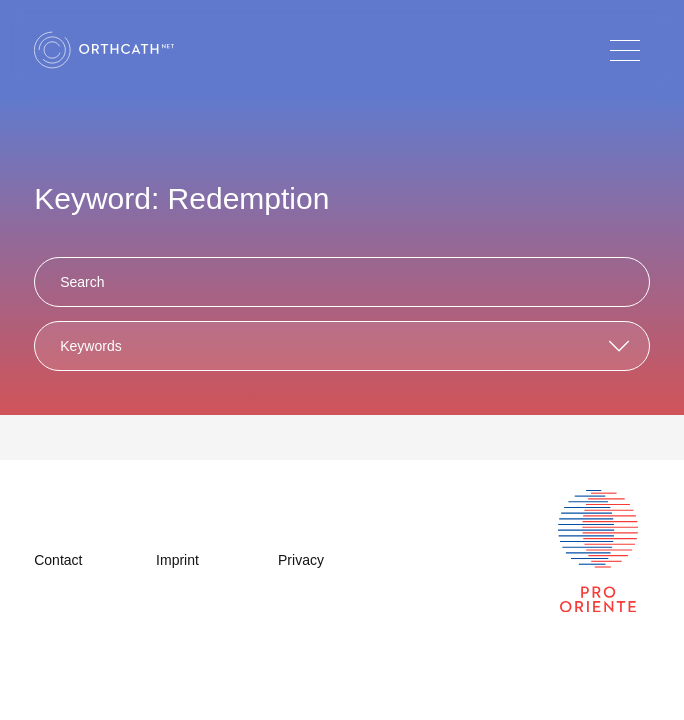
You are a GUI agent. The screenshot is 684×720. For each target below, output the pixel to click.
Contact (58, 560)
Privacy (301, 560)
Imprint (177, 560)
